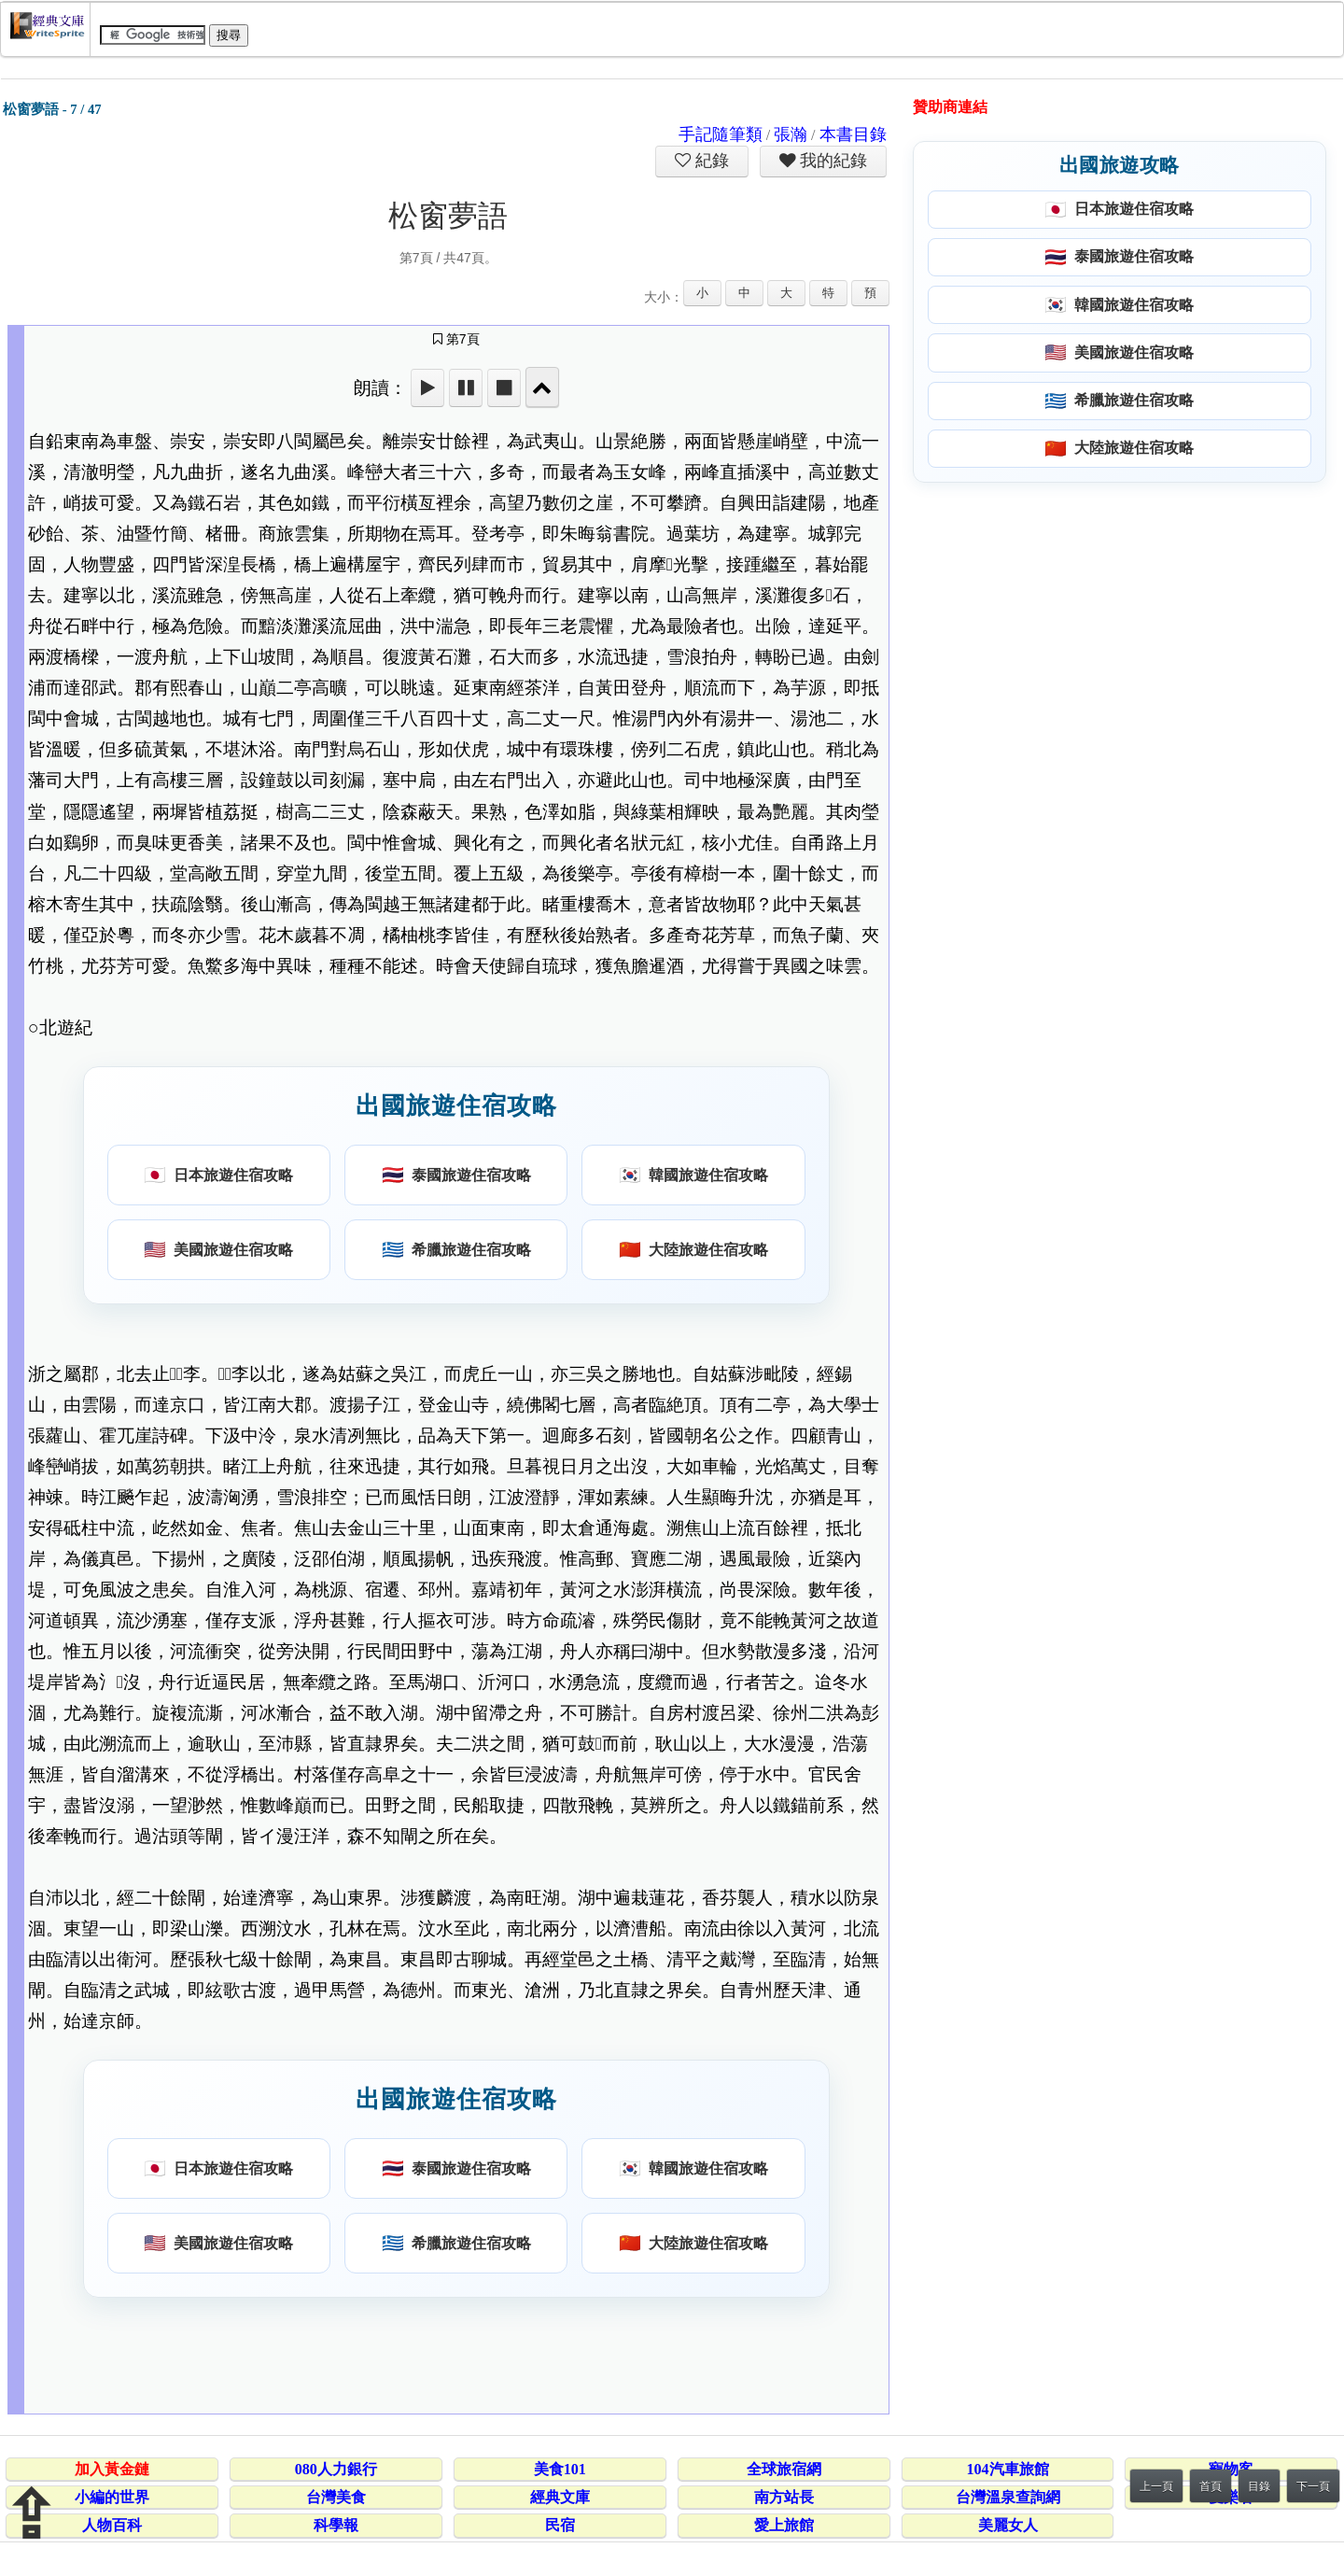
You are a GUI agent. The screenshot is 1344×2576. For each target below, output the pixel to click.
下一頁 (1313, 2486)
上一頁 (1156, 2486)
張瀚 (790, 134)
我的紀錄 (831, 160)
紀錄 (710, 160)
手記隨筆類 (721, 134)
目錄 (1259, 2486)
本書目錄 (853, 134)
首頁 (1210, 2486)
